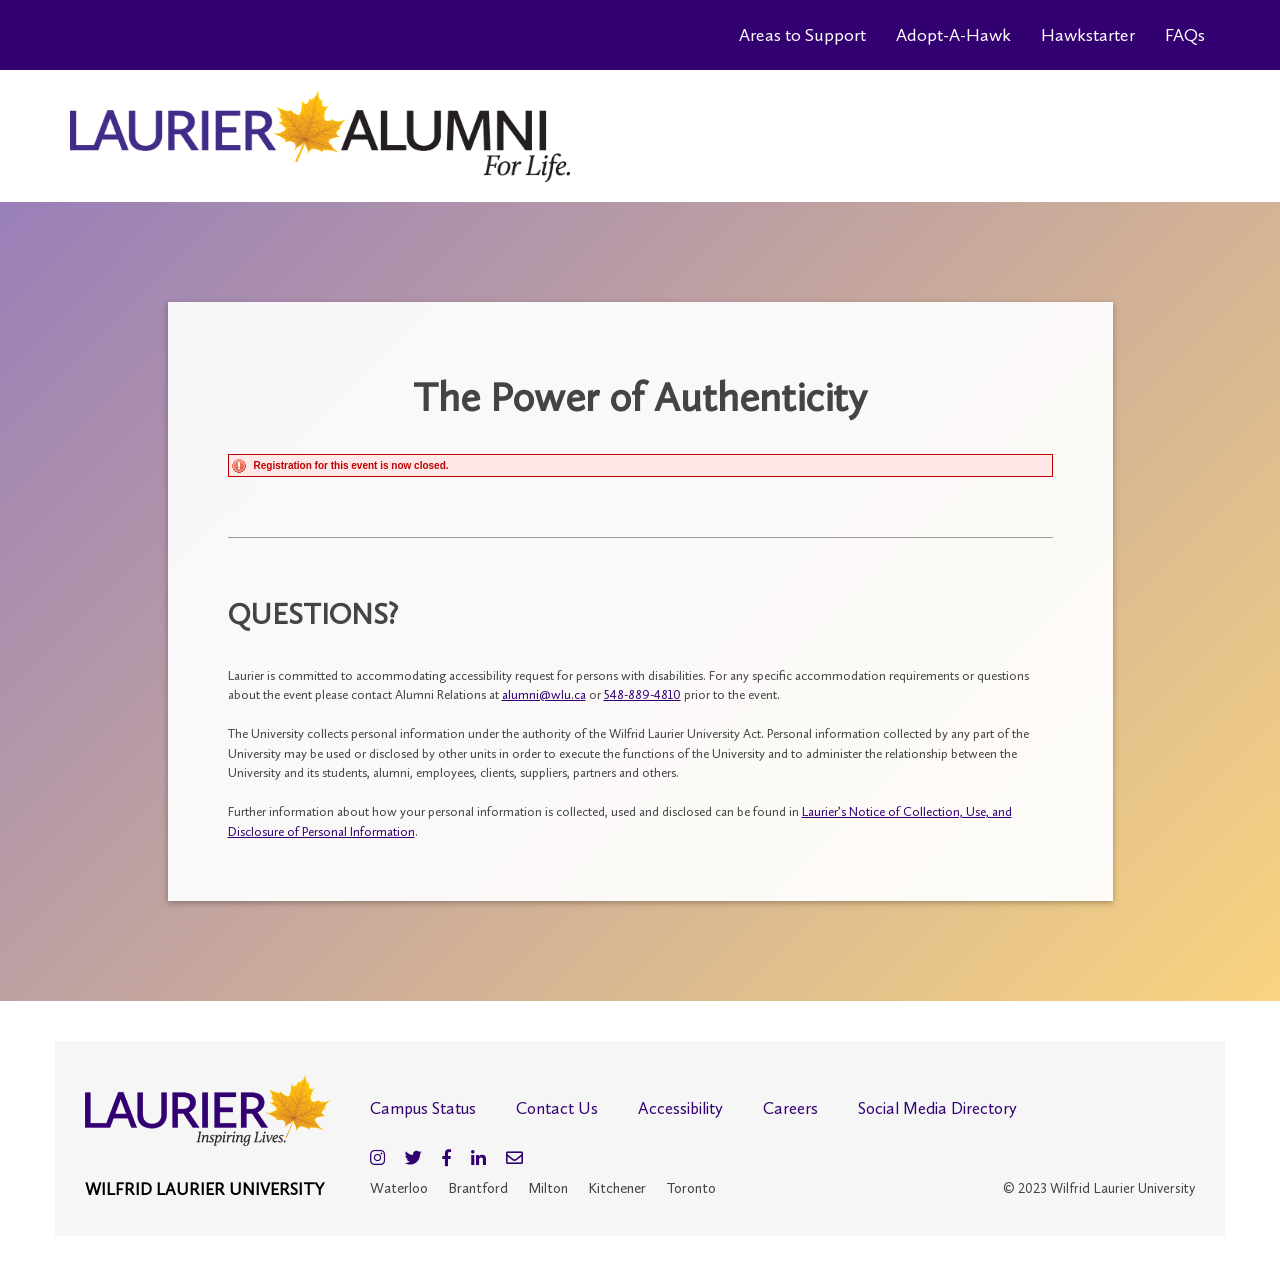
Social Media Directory (937, 1108)
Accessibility (680, 1108)
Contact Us (557, 1108)
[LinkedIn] (478, 1158)
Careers (790, 1108)
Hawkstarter (1088, 35)
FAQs (1185, 35)
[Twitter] (413, 1158)
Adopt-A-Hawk (953, 35)
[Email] (514, 1158)
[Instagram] (377, 1158)
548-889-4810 (642, 694)
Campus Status (423, 1108)
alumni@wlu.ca (544, 694)
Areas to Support (802, 35)
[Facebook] (446, 1158)
